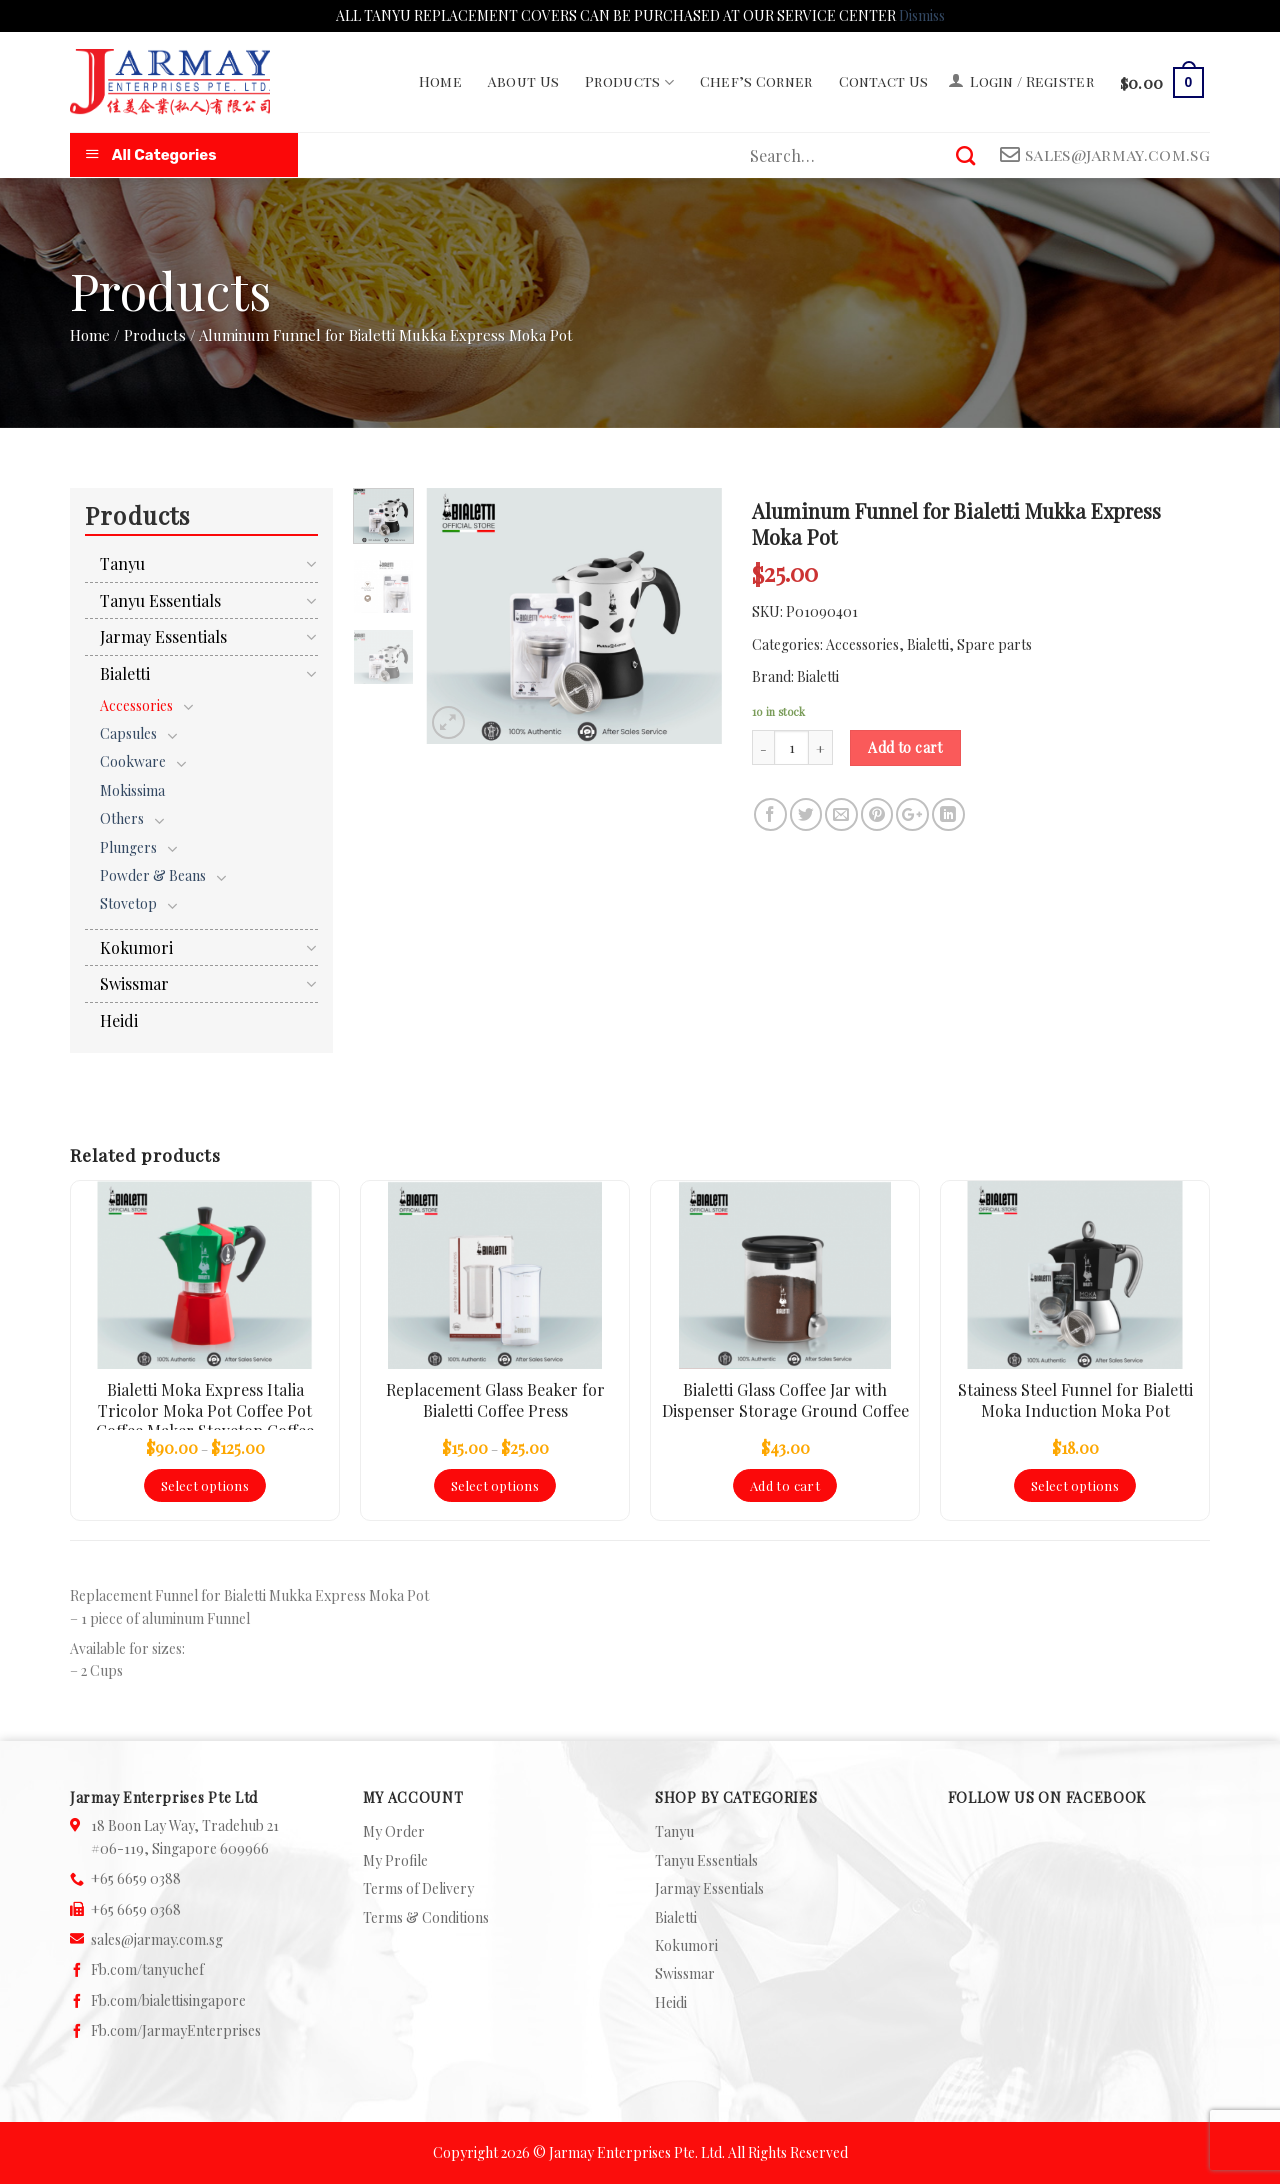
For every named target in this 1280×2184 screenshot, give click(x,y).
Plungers (128, 847)
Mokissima (132, 790)
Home (440, 81)
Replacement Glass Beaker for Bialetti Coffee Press (495, 1400)
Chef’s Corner (756, 81)
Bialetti (928, 644)
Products (629, 82)
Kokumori (136, 947)
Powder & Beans (153, 875)
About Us (523, 81)
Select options (205, 1485)
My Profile (395, 1860)
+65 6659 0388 (136, 1878)
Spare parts (994, 644)
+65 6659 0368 (136, 1909)
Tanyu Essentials (160, 600)
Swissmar (134, 983)
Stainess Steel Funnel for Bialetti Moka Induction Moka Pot (1075, 1400)
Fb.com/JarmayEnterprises (176, 2030)
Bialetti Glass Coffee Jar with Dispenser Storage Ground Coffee (785, 1400)
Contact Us (884, 81)
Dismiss (922, 15)
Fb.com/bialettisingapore (168, 2000)
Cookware (133, 761)
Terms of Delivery (418, 1888)
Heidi (119, 1020)
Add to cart (905, 747)
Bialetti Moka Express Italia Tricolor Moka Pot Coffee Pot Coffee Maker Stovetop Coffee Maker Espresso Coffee (205, 1405)
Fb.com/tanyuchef (147, 1969)
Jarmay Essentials (163, 636)
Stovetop (128, 903)
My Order (394, 1831)
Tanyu (122, 563)
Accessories (862, 644)
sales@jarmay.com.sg (157, 1939)
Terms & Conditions (426, 1917)
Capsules (128, 733)
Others (122, 818)
